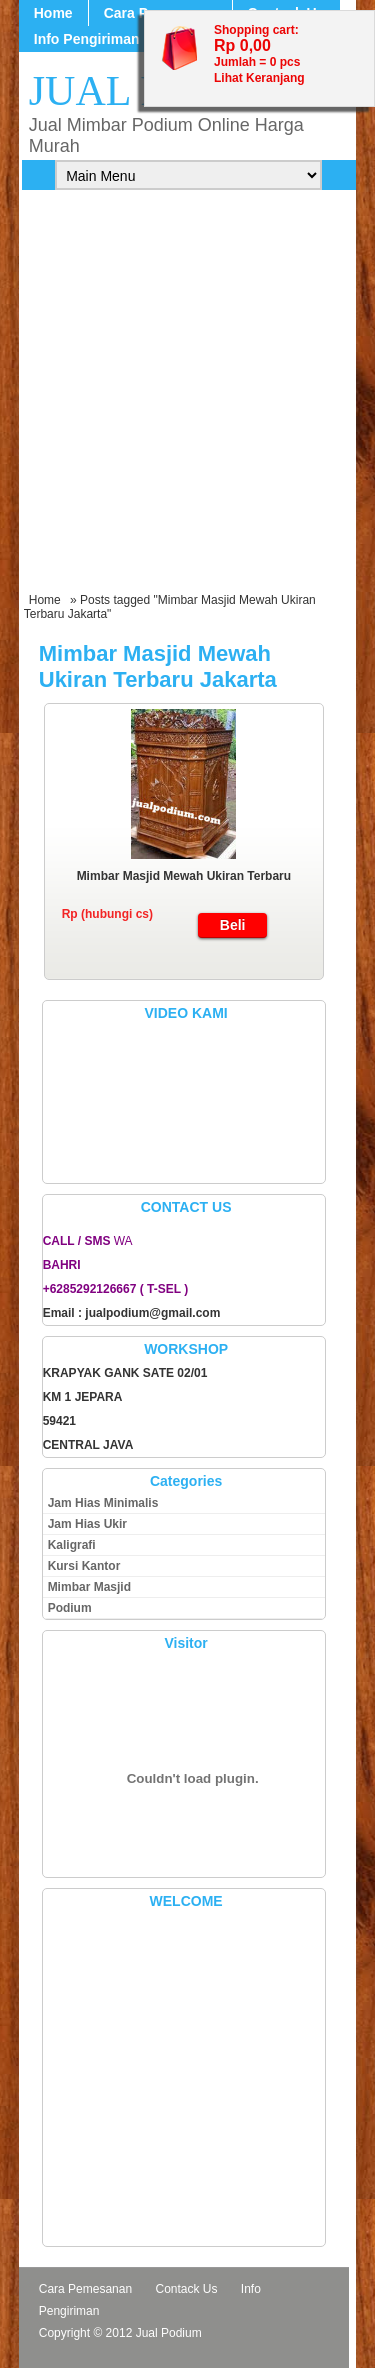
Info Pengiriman (87, 39)
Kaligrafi (72, 1545)
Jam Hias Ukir (87, 1524)
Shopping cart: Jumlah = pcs (257, 46)
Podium (70, 1608)
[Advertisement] (187, 395)
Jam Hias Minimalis (103, 1503)
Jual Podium (169, 2333)
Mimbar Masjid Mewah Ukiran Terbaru (184, 876)
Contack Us (186, 2289)
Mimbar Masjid (89, 1587)
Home (53, 13)
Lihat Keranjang (259, 78)
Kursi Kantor (84, 1566)
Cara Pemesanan (85, 2289)
